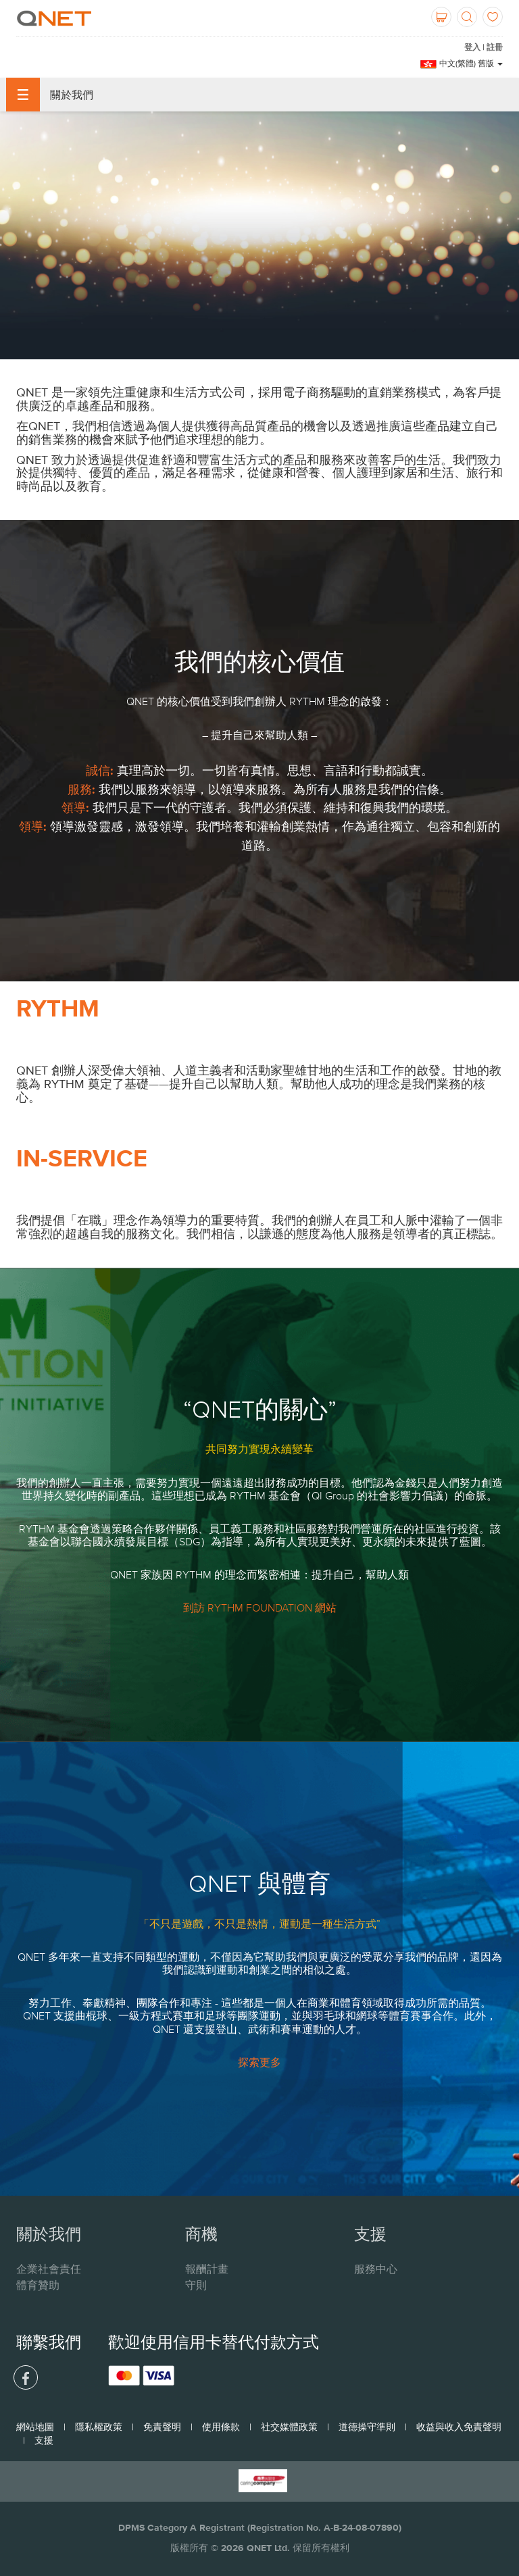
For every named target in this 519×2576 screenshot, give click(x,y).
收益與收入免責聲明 (458, 2426)
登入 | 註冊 (483, 47)
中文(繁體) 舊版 (471, 63)
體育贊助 (37, 2285)
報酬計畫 (206, 2269)
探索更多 (259, 2062)
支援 (43, 2440)
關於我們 (49, 94)
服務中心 (375, 2269)
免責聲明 (162, 2426)
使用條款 (221, 2426)
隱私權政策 (98, 2426)
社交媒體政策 (289, 2426)
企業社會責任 (48, 2269)
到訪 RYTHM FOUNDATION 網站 (260, 1607)
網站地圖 (35, 2426)
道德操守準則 (367, 2426)
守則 (196, 2285)
